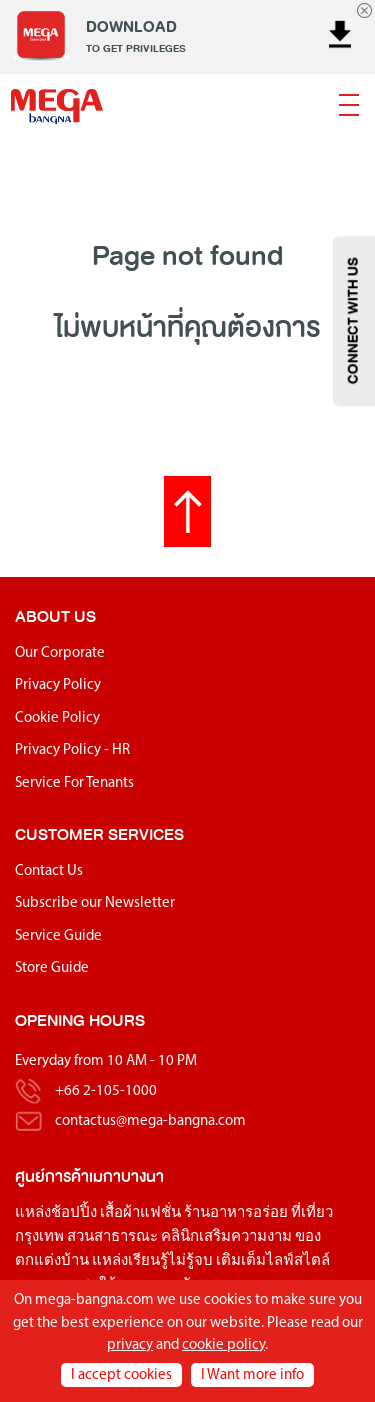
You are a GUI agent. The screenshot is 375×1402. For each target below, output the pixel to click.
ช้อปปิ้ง (74, 1213)
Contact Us (49, 871)
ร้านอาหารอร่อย (236, 1213)
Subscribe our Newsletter (95, 903)
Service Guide (58, 936)
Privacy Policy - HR (72, 750)
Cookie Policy (57, 718)
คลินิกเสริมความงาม (226, 1237)
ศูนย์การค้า (52, 1176)
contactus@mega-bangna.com (150, 1121)
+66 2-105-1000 (106, 1091)
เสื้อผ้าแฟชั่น (140, 1213)
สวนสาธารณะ (112, 1237)
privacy (130, 1345)
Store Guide (52, 968)
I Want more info (252, 1375)
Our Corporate (60, 653)
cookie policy (223, 1345)
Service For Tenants (74, 783)
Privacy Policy (58, 685)
